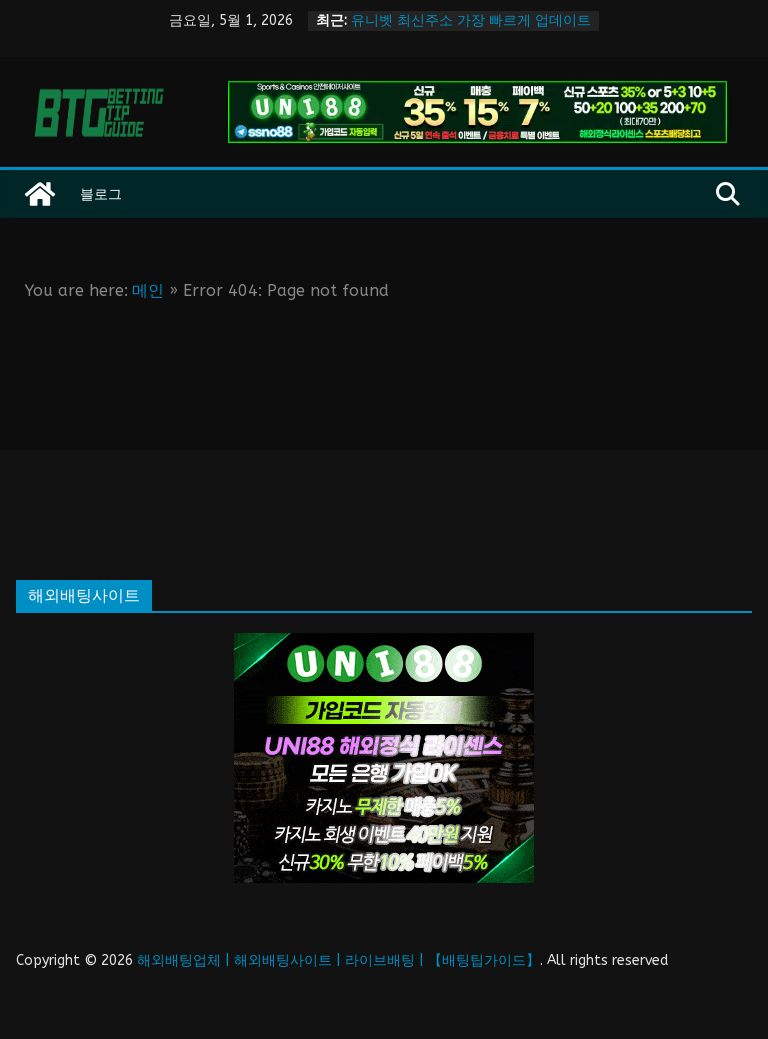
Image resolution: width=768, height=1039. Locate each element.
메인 (148, 290)
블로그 (101, 194)
